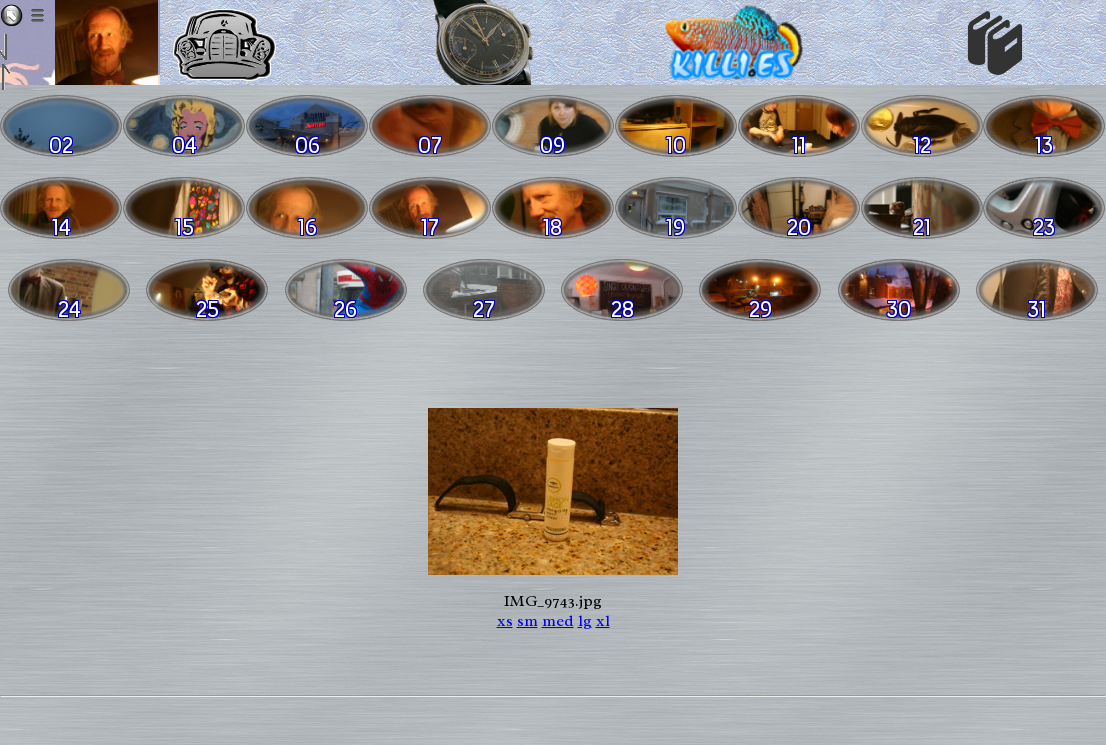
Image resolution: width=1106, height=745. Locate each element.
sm (527, 621)
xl (603, 621)
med (558, 621)
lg (585, 621)
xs (505, 621)
